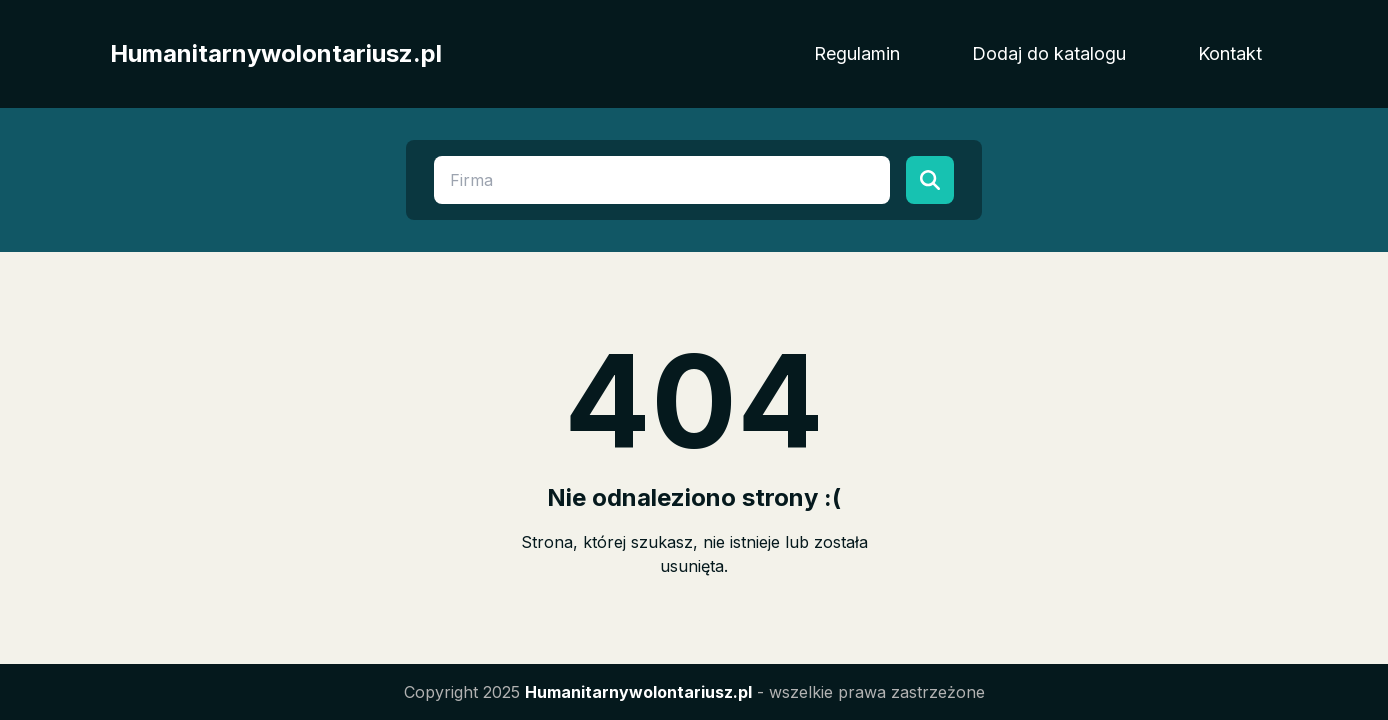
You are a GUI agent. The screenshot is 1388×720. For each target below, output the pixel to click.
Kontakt (1230, 53)
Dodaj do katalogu (1049, 53)
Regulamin (857, 53)
